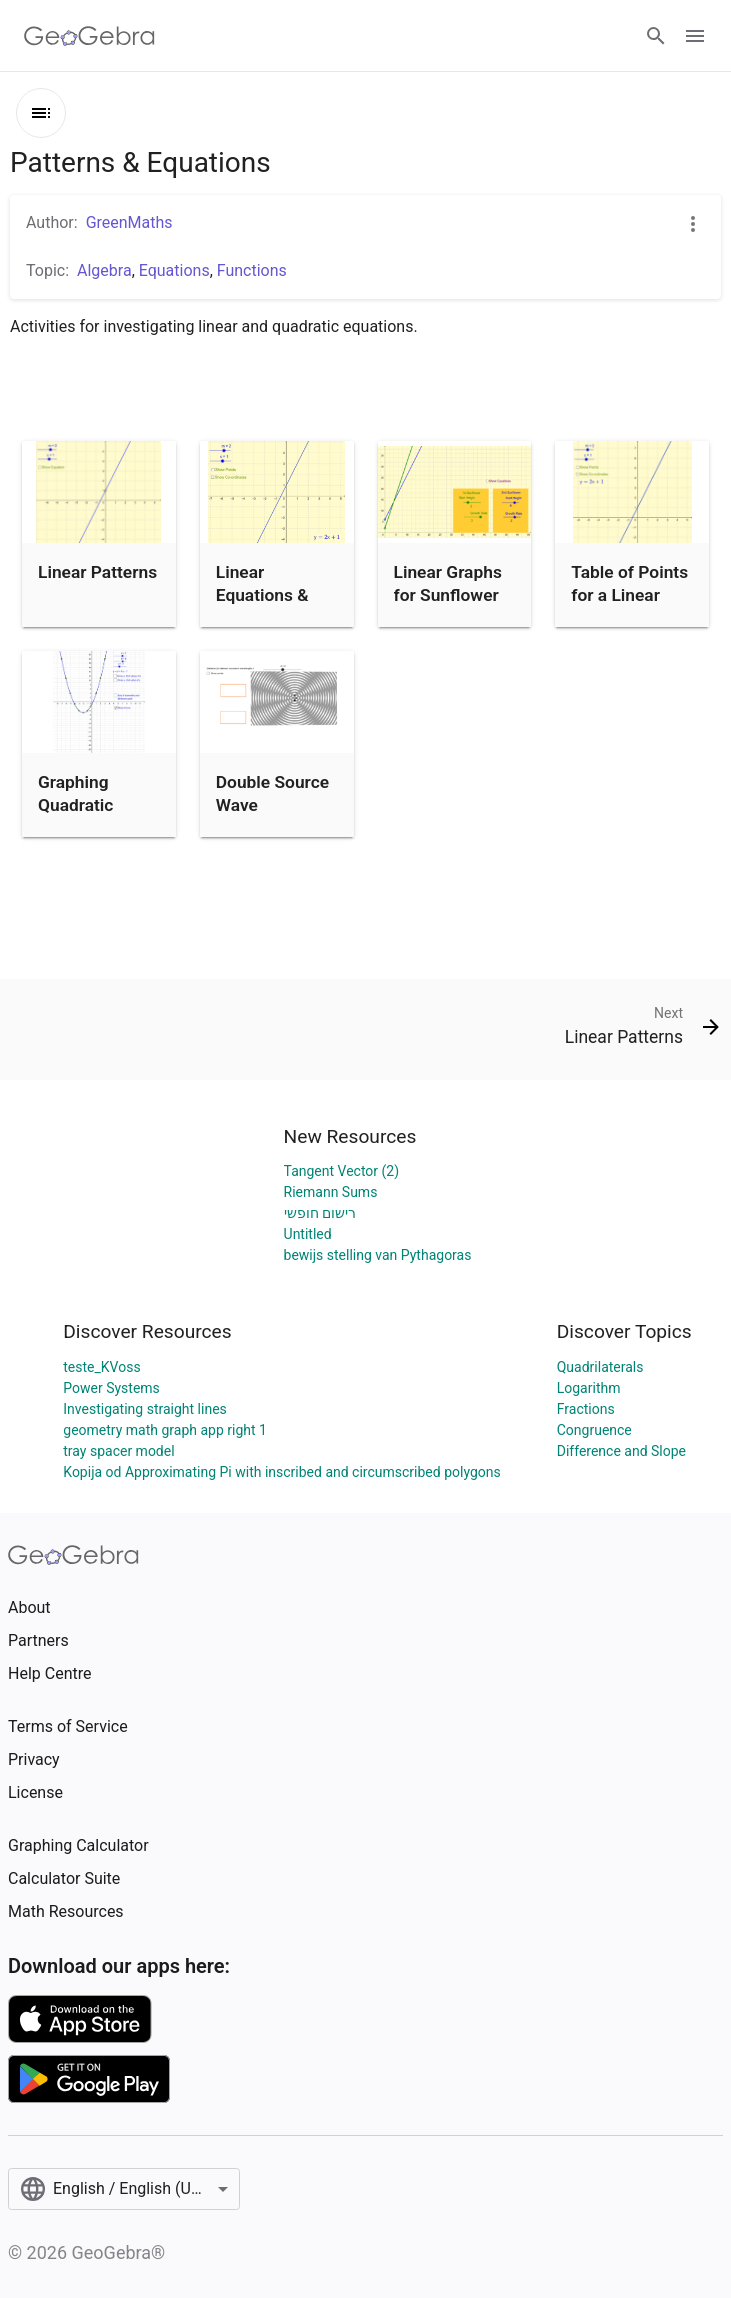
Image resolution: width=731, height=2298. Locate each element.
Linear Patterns (97, 572)
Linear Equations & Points (262, 594)
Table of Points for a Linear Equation (629, 594)
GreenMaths (129, 222)
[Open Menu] (695, 36)
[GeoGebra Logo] (89, 36)
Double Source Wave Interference (272, 804)
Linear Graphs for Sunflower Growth (448, 594)
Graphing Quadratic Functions (76, 804)
